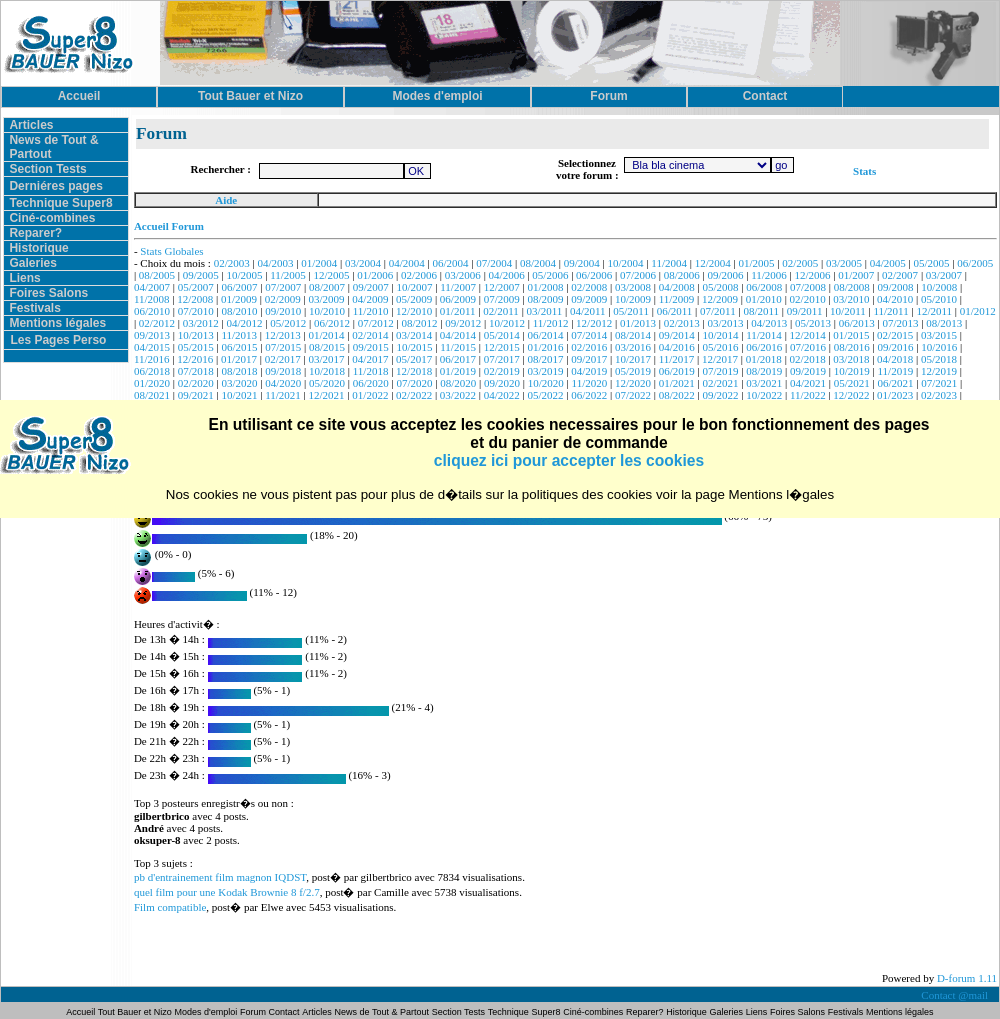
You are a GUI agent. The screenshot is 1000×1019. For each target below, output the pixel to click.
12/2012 (594, 323)
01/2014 (327, 335)
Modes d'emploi (206, 1012)
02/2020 (196, 383)
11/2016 (152, 359)
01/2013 (638, 323)
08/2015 (327, 347)
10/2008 (939, 287)
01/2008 (545, 287)
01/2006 (375, 275)
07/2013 (900, 323)
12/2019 (939, 371)
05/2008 (720, 287)
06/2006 (594, 275)
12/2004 (713, 263)
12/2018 (414, 371)
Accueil (81, 1012)
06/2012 (332, 323)
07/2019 (720, 371)
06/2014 (545, 335)
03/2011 (545, 311)
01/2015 (851, 335)
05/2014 (502, 335)
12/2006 (813, 275)
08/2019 (764, 371)
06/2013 (857, 323)
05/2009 (414, 299)
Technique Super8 (60, 203)
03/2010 (851, 299)
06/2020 (371, 383)
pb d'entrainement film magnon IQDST (220, 877)
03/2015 (939, 335)
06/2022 (589, 395)
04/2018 (895, 359)
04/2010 (895, 299)
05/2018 (939, 359)
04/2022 (502, 395)
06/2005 (975, 263)
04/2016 (677, 347)
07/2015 (283, 347)
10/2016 (939, 347)
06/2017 (458, 359)
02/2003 (232, 263)
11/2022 (808, 395)
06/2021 (896, 383)
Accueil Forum (169, 226)
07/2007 (283, 287)
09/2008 (896, 287)
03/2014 (414, 335)
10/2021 (239, 395)
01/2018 (764, 359)
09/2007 (371, 287)
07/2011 (718, 311)
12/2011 (934, 311)
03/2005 (844, 263)
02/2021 (720, 383)
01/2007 (856, 275)
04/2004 (407, 263)
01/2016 (545, 347)
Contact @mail (955, 995)
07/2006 (638, 275)
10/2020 (546, 383)
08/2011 (761, 311)
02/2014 (370, 335)
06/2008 (764, 287)
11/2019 (896, 371)
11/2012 (551, 323)
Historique (38, 248)
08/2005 (157, 275)
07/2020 (415, 383)
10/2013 (196, 335)
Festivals (34, 308)
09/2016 (896, 347)
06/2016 (764, 347)
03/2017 (327, 359)
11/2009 (677, 299)
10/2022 (764, 395)
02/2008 (589, 287)
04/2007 (152, 287)
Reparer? (35, 233)
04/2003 (275, 263)
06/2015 (239, 347)
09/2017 (589, 359)
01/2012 (978, 311)
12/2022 (851, 395)
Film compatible (170, 907)
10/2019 (852, 371)
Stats (864, 171)
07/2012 (376, 323)
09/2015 (371, 347)
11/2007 (458, 287)
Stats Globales (171, 251)
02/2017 (283, 359)
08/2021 (152, 395)
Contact (284, 1012)
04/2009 (370, 299)
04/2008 (677, 287)
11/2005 (288, 275)
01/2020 (152, 383)
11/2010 (371, 311)
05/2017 (414, 359)
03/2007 (944, 275)
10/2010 (327, 311)
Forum (254, 1012)
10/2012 (507, 323)
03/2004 (363, 263)
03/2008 (633, 287)
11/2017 (677, 359)
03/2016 (633, 347)
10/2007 (415, 287)
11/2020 (590, 383)
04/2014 (458, 335)
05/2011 (631, 311)
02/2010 (808, 299)
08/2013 (944, 323)
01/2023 (895, 395)
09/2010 (283, 311)
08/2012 (419, 323)
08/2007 (327, 287)
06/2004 (451, 263)
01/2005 (756, 263)
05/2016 (720, 347)
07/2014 (589, 335)
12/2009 (720, 299)
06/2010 (152, 311)
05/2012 (288, 323)
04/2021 (808, 383)
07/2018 (196, 371)
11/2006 (769, 275)
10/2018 (327, 371)
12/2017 (720, 359)
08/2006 (682, 275)
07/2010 (196, 311)
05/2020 (327, 383)
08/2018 (239, 371)
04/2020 (283, 383)
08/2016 (852, 347)
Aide (226, 200)
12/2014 (808, 335)
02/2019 (502, 371)
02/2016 (589, 347)
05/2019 (633, 371)
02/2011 (501, 311)
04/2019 (589, 371)
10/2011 (848, 311)
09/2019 (808, 371)
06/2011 (675, 311)
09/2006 (725, 275)
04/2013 (769, 323)
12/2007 (502, 287)
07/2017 (502, 359)
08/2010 (239, 311)
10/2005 (244, 275)
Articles (31, 125)
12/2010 (414, 311)
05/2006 (550, 275)
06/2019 (677, 371)
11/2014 (764, 335)
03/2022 (458, 395)
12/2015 (502, 347)
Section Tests (47, 169)
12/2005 (332, 275)
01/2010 (764, 299)
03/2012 (201, 323)
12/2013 (283, 335)
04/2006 (507, 275)
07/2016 (808, 347)
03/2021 (764, 383)
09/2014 (677, 335)
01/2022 (370, 395)
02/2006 (419, 275)
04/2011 (588, 311)
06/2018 (152, 371)
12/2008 (195, 299)
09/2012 (463, 323)
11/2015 (458, 347)
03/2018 (851, 359)
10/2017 (633, 359)
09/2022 (720, 395)
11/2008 (152, 299)
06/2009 (458, 299)
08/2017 (545, 359)
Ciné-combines (52, 218)
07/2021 (939, 383)
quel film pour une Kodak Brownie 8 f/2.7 (227, 892)
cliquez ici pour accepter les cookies (569, 460)
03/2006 (463, 275)
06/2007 (239, 287)
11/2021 (283, 395)
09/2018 (283, 371)
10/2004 (626, 263)
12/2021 (327, 395)
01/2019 (458, 371)
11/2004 (669, 263)
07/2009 (502, 299)
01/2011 (458, 311)
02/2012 (157, 323)
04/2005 (888, 263)
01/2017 (239, 359)
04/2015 (152, 347)
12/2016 (195, 359)
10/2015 (415, 347)
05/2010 (939, 299)
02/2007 (900, 275)
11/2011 (890, 311)
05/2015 (196, 347)
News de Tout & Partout (382, 1012)
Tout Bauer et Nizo (135, 1012)
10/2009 (633, 299)
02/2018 (808, 359)
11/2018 (371, 371)
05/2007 (196, 287)
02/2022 (414, 395)
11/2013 (239, 335)
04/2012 (244, 323)
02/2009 (283, 299)
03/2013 (725, 323)
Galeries (32, 263)
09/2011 (805, 311)
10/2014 (720, 335)
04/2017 (370, 359)
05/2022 (545, 395)
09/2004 (582, 263)
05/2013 (813, 323)
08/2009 (545, 299)
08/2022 (677, 395)
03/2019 (545, 371)
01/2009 (239, 299)
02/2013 (682, 323)
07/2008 (808, 287)
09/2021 (196, 395)
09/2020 (502, 383)
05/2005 (932, 263)
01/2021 (677, 383)
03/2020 (239, 383)
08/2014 (633, 335)
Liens (24, 278)
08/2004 (538, 263)
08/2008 (852, 287)
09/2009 (589, 299)
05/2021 (852, 383)
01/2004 (319, 263)
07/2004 (494, 263)
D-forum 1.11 (967, 978)
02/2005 (800, 263)
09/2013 (152, 335)
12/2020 (633, 383)
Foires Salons (48, 293)
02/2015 (895, 335)
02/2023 (939, 395)
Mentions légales (57, 323)
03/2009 (327, 299)
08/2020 (458, 383)
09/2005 (201, 275)
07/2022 (633, 395)
